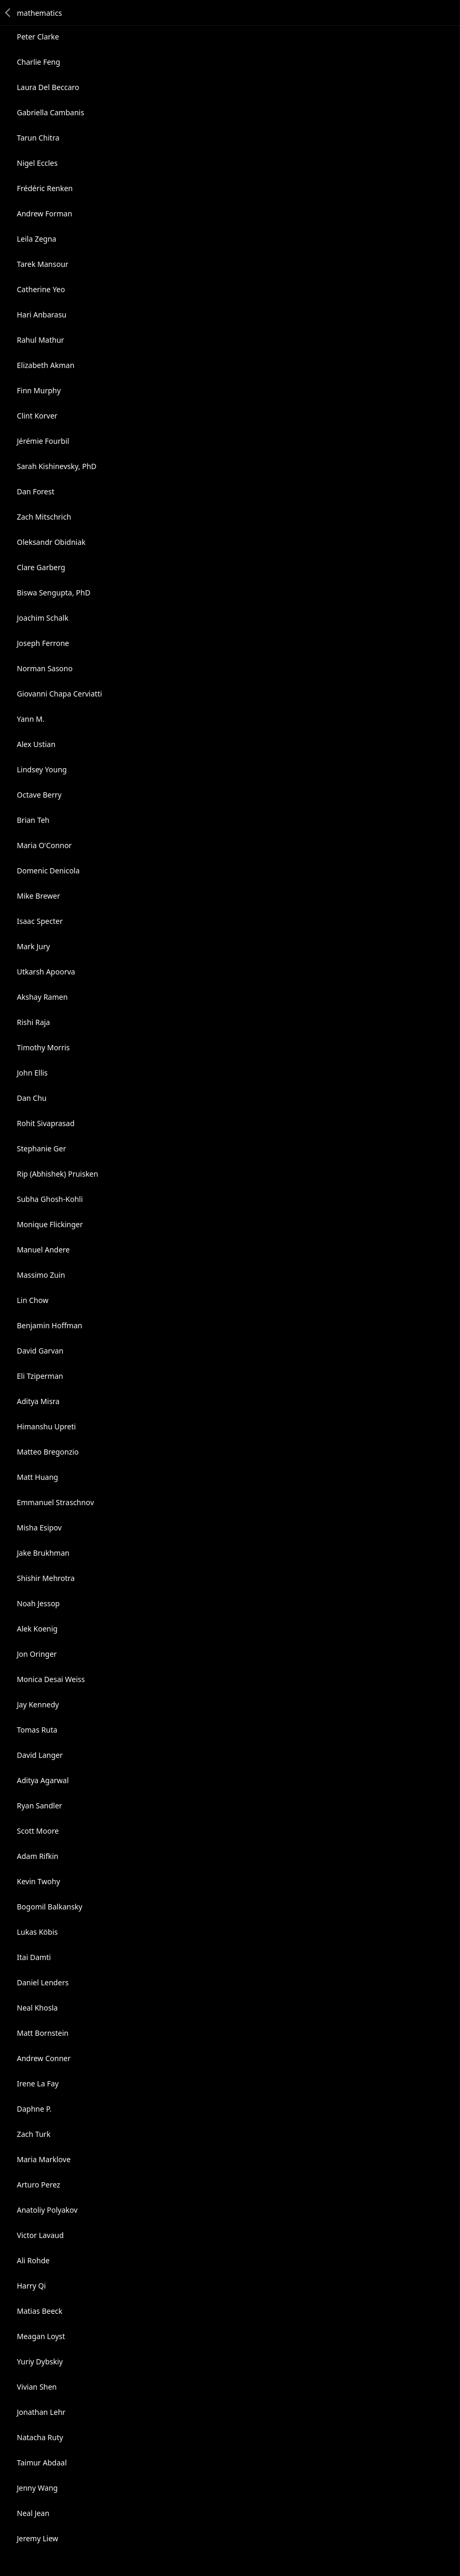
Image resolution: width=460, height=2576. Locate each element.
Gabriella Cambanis (50, 112)
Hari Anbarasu (41, 315)
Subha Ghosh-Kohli (50, 1199)
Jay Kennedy (38, 1704)
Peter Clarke (38, 37)
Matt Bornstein (42, 2033)
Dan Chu (32, 1098)
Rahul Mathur (40, 340)
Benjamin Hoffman (49, 1325)
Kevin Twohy (38, 1881)
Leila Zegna (36, 239)
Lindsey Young (42, 769)
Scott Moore (38, 1831)
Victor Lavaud (40, 2235)
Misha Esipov (39, 1528)
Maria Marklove (44, 2159)
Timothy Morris (43, 1047)
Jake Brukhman (43, 1553)
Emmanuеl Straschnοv (55, 1502)
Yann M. (30, 719)
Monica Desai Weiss (51, 1679)
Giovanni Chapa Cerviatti (59, 694)
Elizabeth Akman (45, 365)
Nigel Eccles (37, 163)
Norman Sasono (45, 668)
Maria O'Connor (44, 845)
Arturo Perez (38, 2185)
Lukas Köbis (37, 1932)
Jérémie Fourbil (43, 441)
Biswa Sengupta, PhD (54, 593)
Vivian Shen (37, 2387)
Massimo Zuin (41, 1275)
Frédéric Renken (45, 188)
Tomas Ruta (37, 1730)
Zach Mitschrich (44, 517)
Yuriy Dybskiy (40, 2361)
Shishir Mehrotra (46, 1578)
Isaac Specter (40, 921)
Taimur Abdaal (42, 2463)
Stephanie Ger (41, 1148)
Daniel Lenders (42, 1982)
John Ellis (32, 1073)
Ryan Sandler (39, 1806)
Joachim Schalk (42, 618)
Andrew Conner (44, 2058)
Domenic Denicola (48, 871)
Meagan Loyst (41, 2336)
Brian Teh (33, 820)
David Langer (40, 1755)
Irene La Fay (37, 2083)
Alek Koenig (37, 1629)
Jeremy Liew (37, 2538)
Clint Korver (37, 416)
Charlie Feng (38, 62)
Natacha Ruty (40, 2437)
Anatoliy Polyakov (47, 2210)
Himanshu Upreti (46, 1426)
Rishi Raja (33, 1022)
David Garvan (40, 1351)
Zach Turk (34, 2134)
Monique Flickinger (50, 1224)
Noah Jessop (38, 1603)
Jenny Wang (37, 2488)
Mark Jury (33, 946)
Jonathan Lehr (41, 2412)
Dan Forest (35, 491)
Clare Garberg (41, 567)
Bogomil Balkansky (49, 1907)
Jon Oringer (37, 1654)
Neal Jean (33, 2513)
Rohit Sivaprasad (46, 1123)
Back (8, 12)
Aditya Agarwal (43, 1780)
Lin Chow (32, 1300)
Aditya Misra (38, 1401)
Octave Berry (39, 795)
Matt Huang (37, 1477)
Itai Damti (34, 1957)
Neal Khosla (37, 2008)
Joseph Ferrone (43, 643)
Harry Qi (31, 2286)
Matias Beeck (40, 2311)
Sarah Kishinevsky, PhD (56, 466)
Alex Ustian (36, 744)
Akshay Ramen (42, 997)
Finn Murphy (39, 390)
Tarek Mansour (42, 264)
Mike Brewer (38, 896)
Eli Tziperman (40, 1376)
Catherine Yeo (41, 289)
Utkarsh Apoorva (46, 972)
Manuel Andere (43, 1250)
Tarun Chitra (38, 138)
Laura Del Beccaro (48, 87)
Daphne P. (34, 2109)
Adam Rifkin (37, 1856)
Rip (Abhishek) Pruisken (57, 1174)
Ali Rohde (33, 2260)
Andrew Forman (44, 213)
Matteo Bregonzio (48, 1452)
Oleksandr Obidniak (51, 542)
